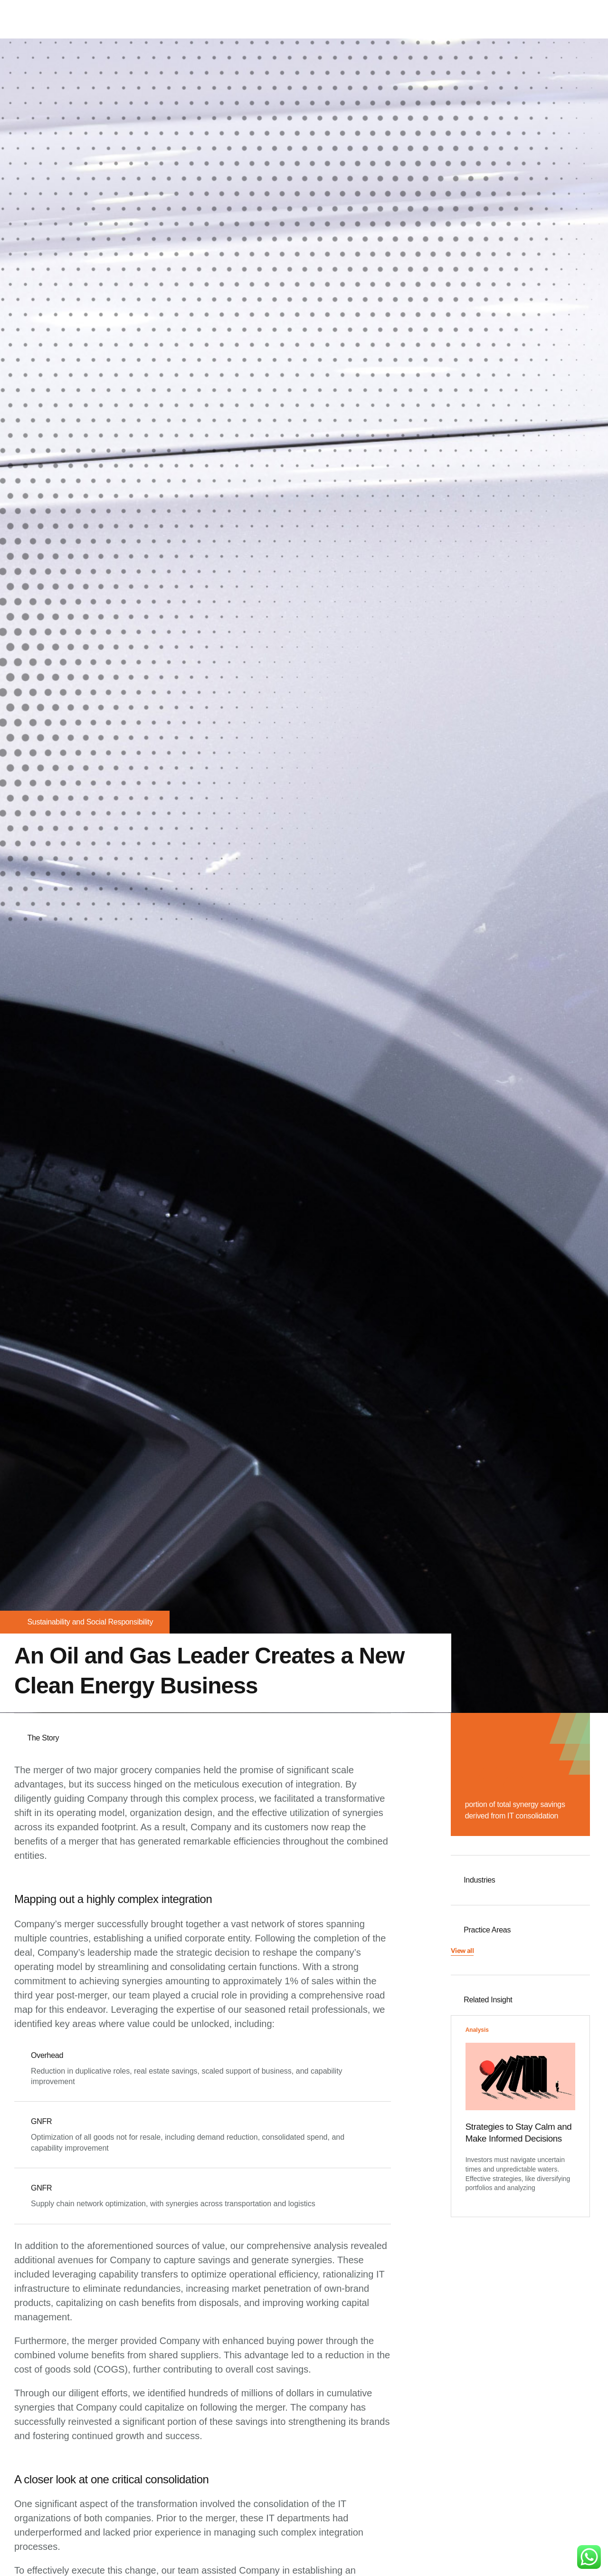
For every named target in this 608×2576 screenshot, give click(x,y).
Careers (507, 19)
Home (351, 19)
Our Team (465, 19)
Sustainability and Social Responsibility (90, 1622)
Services (422, 19)
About (384, 19)
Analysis (477, 2034)
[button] (462, 1956)
